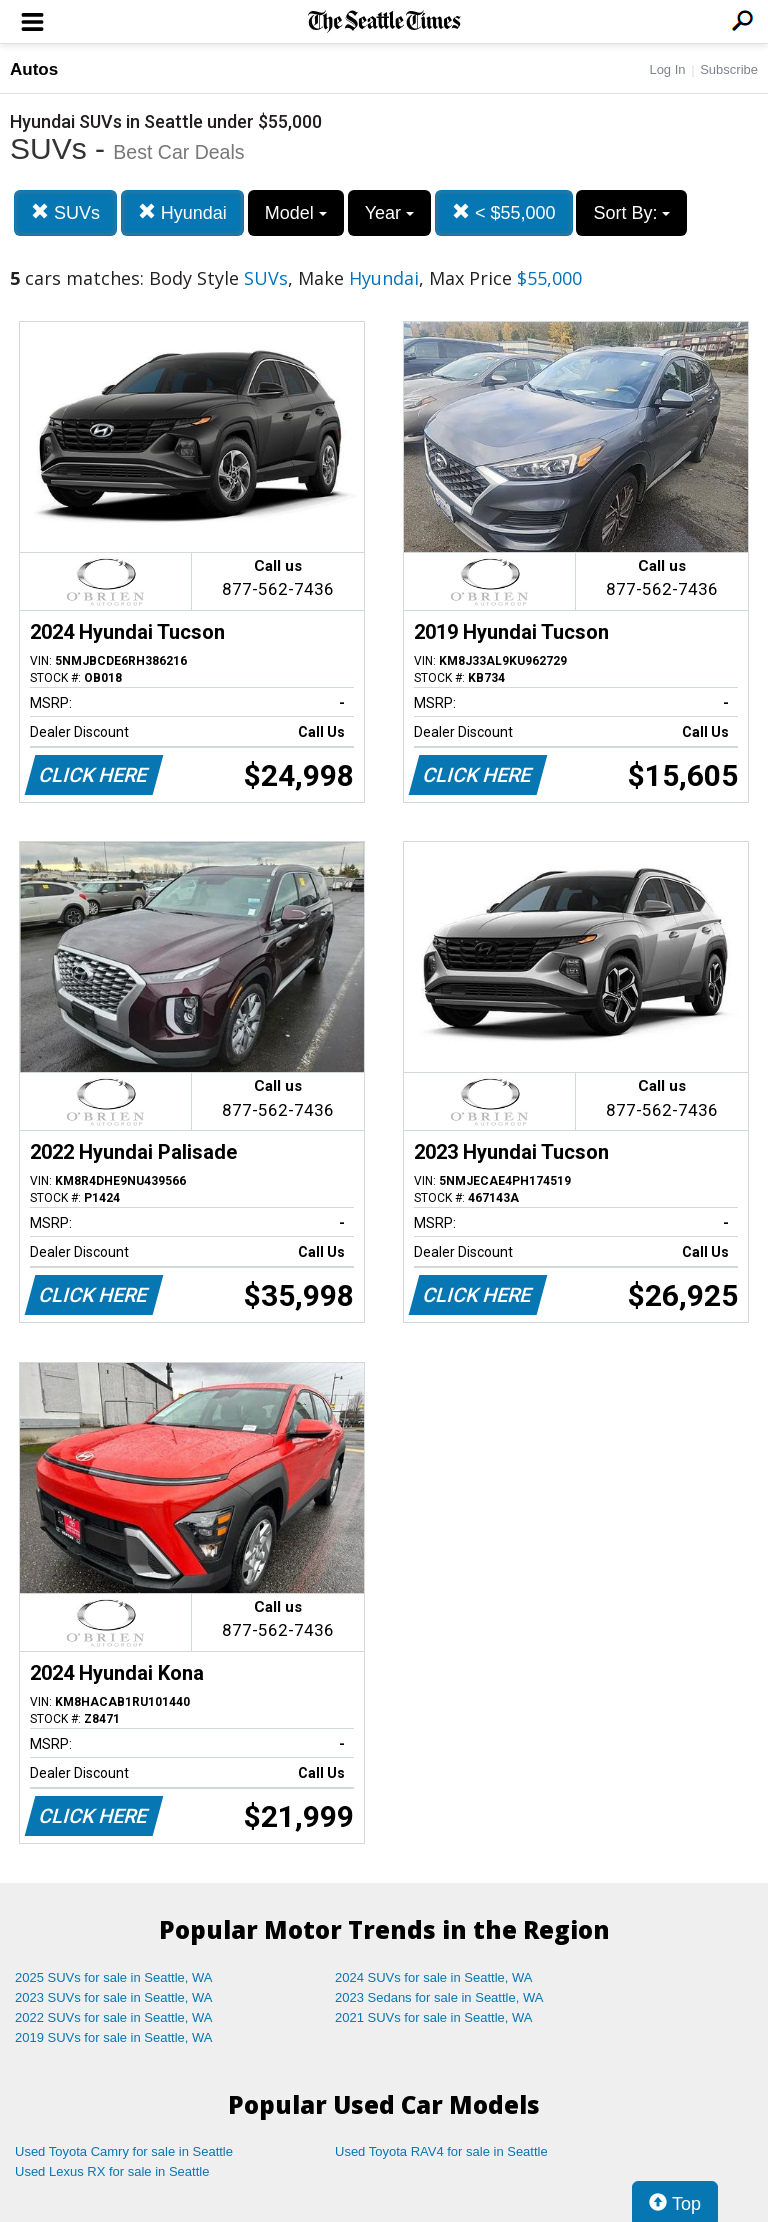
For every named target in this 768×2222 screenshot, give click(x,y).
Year (389, 213)
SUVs (65, 212)
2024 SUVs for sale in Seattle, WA (434, 1977)
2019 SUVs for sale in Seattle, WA (114, 2037)
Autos (34, 69)
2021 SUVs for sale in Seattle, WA (434, 2017)
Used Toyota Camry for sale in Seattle (124, 2151)
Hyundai (182, 212)
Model (296, 213)
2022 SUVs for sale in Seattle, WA (114, 2017)
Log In (667, 69)
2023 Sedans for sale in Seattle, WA (439, 1997)
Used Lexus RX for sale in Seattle (112, 2171)
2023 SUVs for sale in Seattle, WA (114, 1997)
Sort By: (631, 213)
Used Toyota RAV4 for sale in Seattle (441, 2151)
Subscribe (729, 69)
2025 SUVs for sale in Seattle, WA (114, 1977)
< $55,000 (504, 212)
